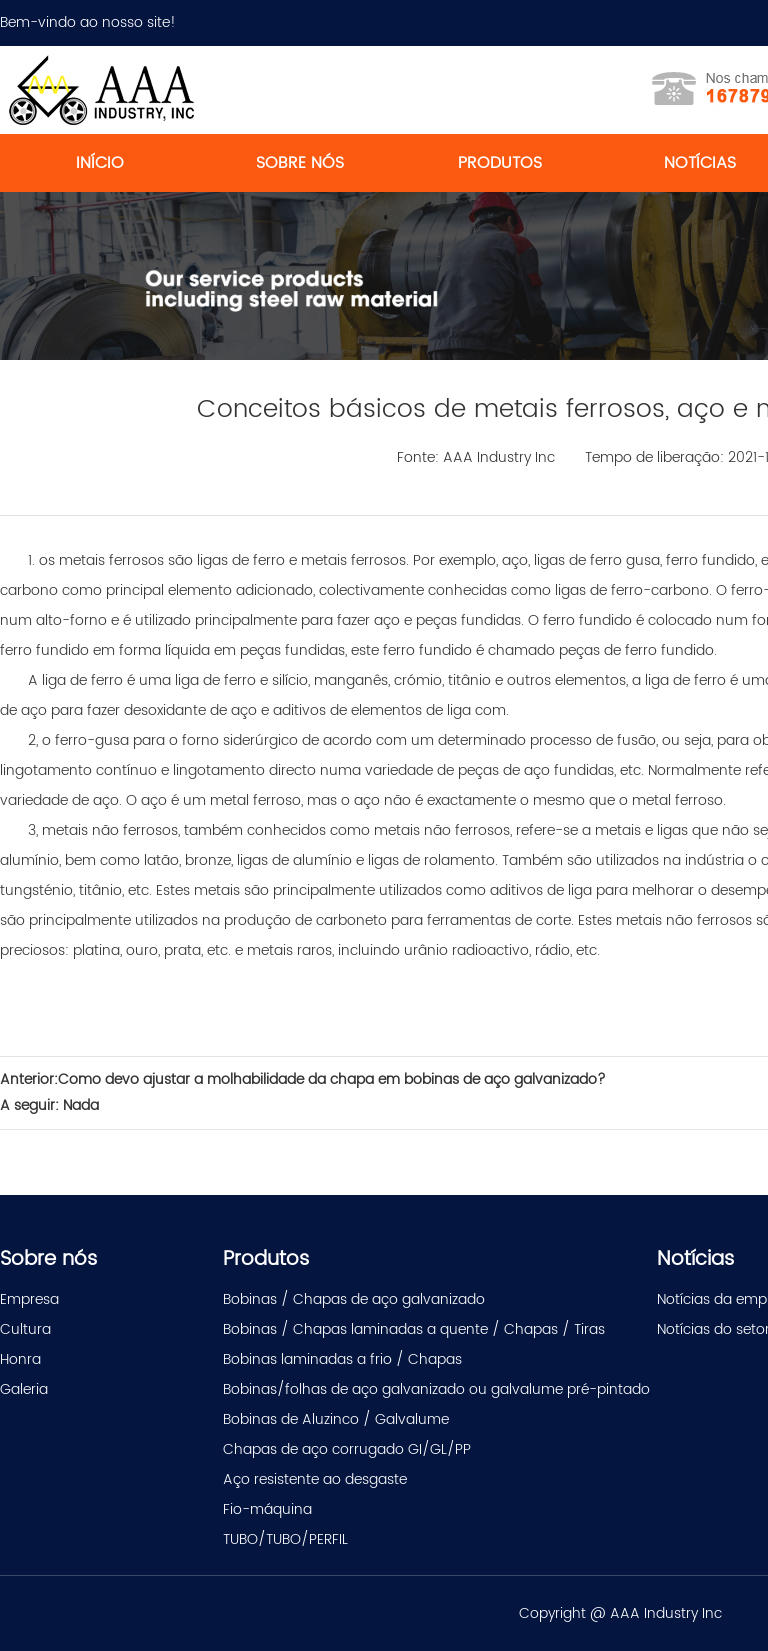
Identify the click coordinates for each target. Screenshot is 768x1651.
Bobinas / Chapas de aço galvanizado (354, 1299)
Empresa (29, 1299)
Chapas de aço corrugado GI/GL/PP (347, 1449)
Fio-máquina (267, 1509)
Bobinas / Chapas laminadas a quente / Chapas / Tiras (414, 1329)
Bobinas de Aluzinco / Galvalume (336, 1419)
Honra (20, 1359)
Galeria (24, 1389)
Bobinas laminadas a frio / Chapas (342, 1359)
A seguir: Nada (49, 1105)
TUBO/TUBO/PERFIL (285, 1539)
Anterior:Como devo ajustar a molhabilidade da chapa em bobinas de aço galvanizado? (303, 1079)
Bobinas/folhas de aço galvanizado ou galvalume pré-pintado (436, 1389)
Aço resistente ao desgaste (315, 1479)
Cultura (25, 1329)
